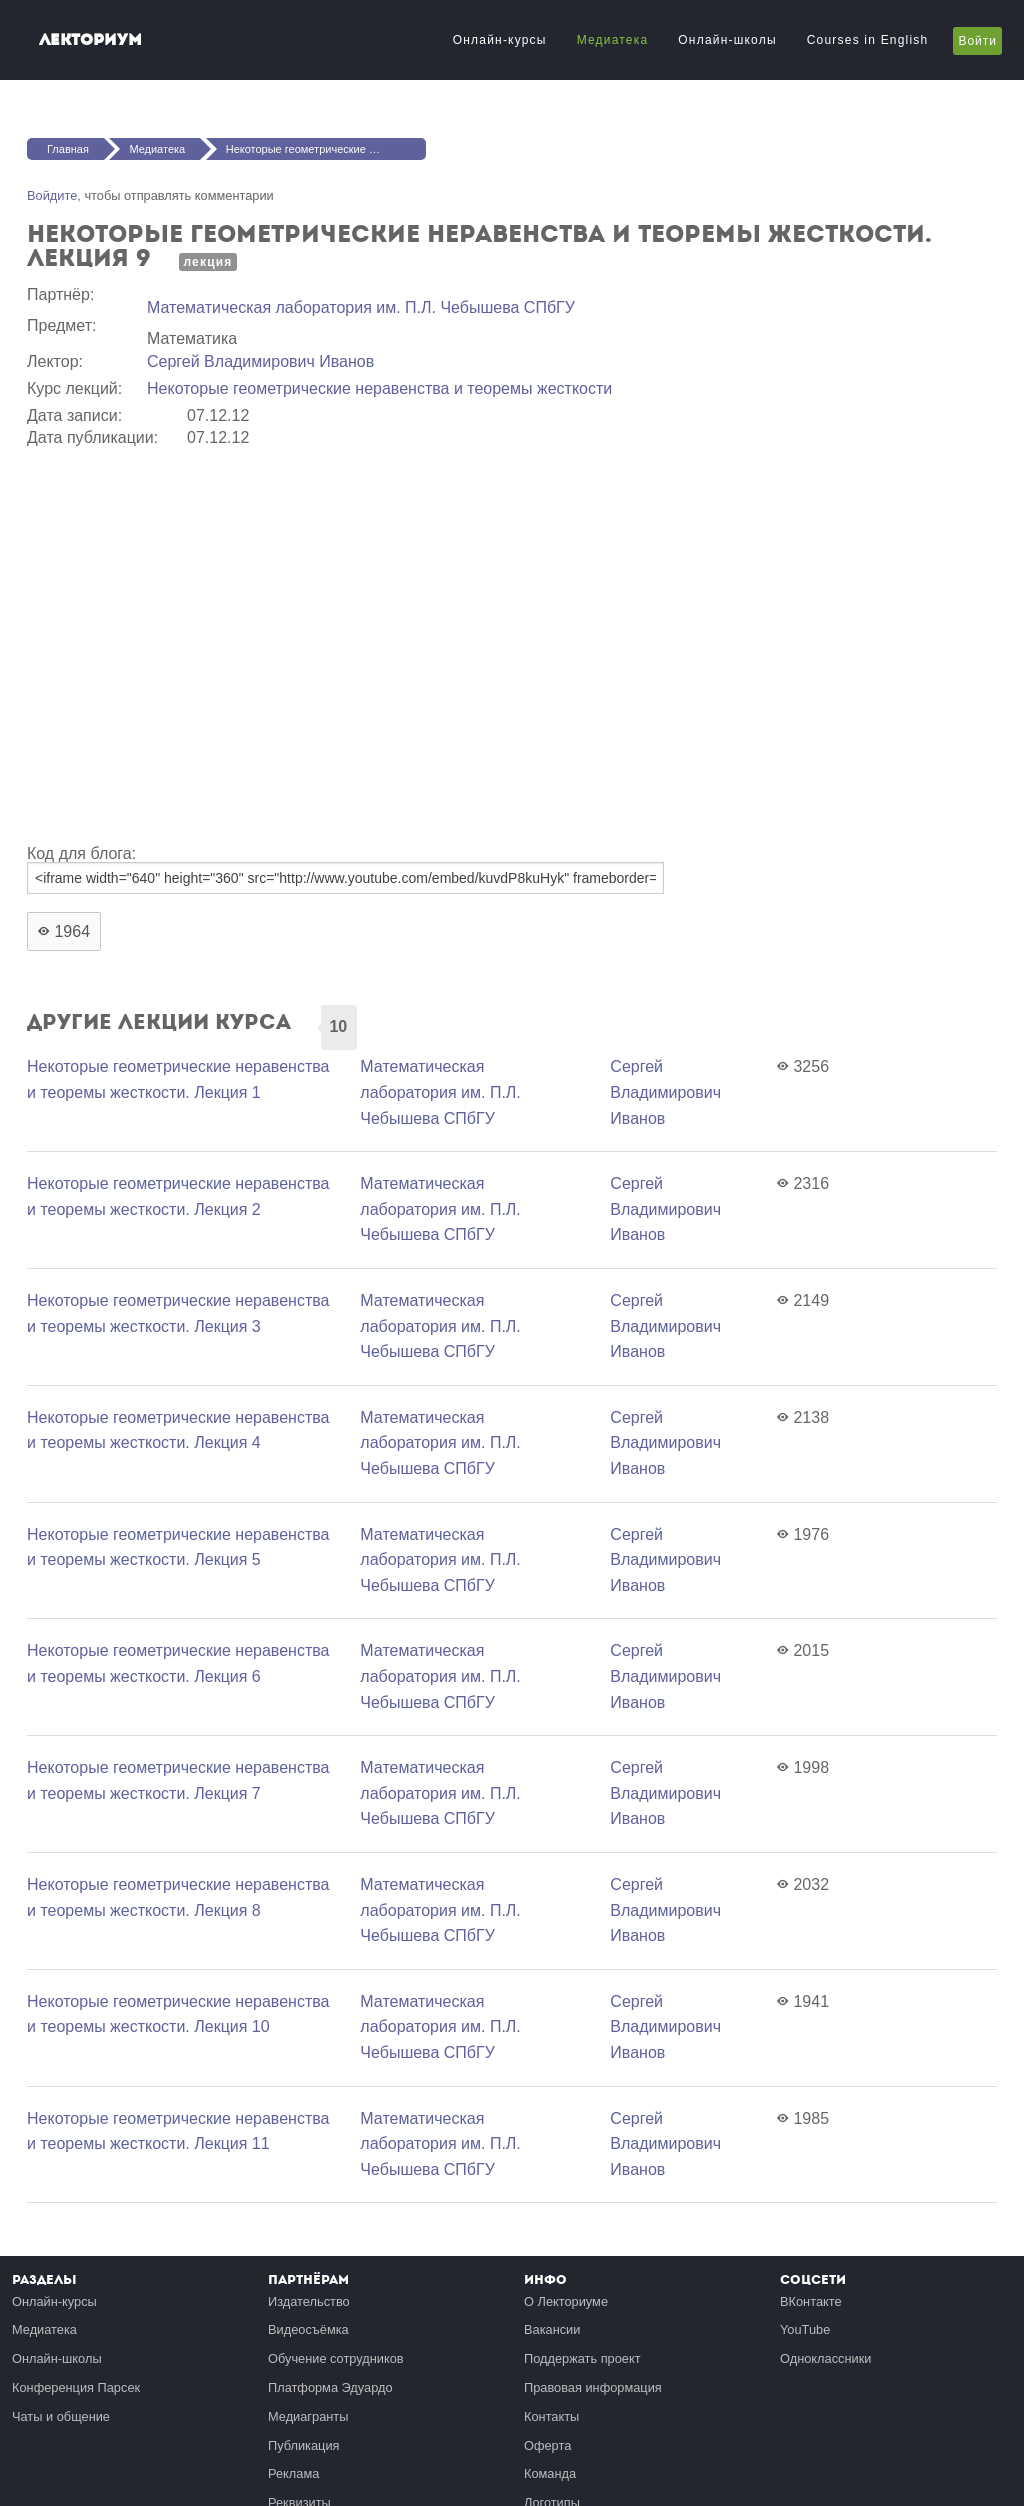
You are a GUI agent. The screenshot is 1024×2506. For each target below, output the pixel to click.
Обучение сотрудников (336, 2358)
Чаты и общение (61, 2416)
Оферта (547, 2445)
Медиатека (613, 40)
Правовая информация (593, 2387)
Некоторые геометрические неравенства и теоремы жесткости (379, 388)
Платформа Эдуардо (330, 2387)
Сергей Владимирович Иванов (260, 361)
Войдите (52, 195)
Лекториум (90, 39)
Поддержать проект (582, 2358)
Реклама (293, 2473)
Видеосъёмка (308, 2329)
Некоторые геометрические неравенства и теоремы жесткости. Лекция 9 (326, 149)
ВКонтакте (811, 2301)
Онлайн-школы (727, 40)
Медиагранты (308, 2416)
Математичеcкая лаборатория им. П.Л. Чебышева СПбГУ (361, 307)
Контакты (551, 2416)
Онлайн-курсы (500, 40)
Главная (68, 149)
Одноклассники (825, 2358)
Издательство (309, 2301)
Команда (550, 2473)
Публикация (304, 2445)
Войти (977, 41)
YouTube (805, 2329)
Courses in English (868, 40)
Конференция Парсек (76, 2387)
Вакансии (552, 2329)
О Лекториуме (566, 2301)
